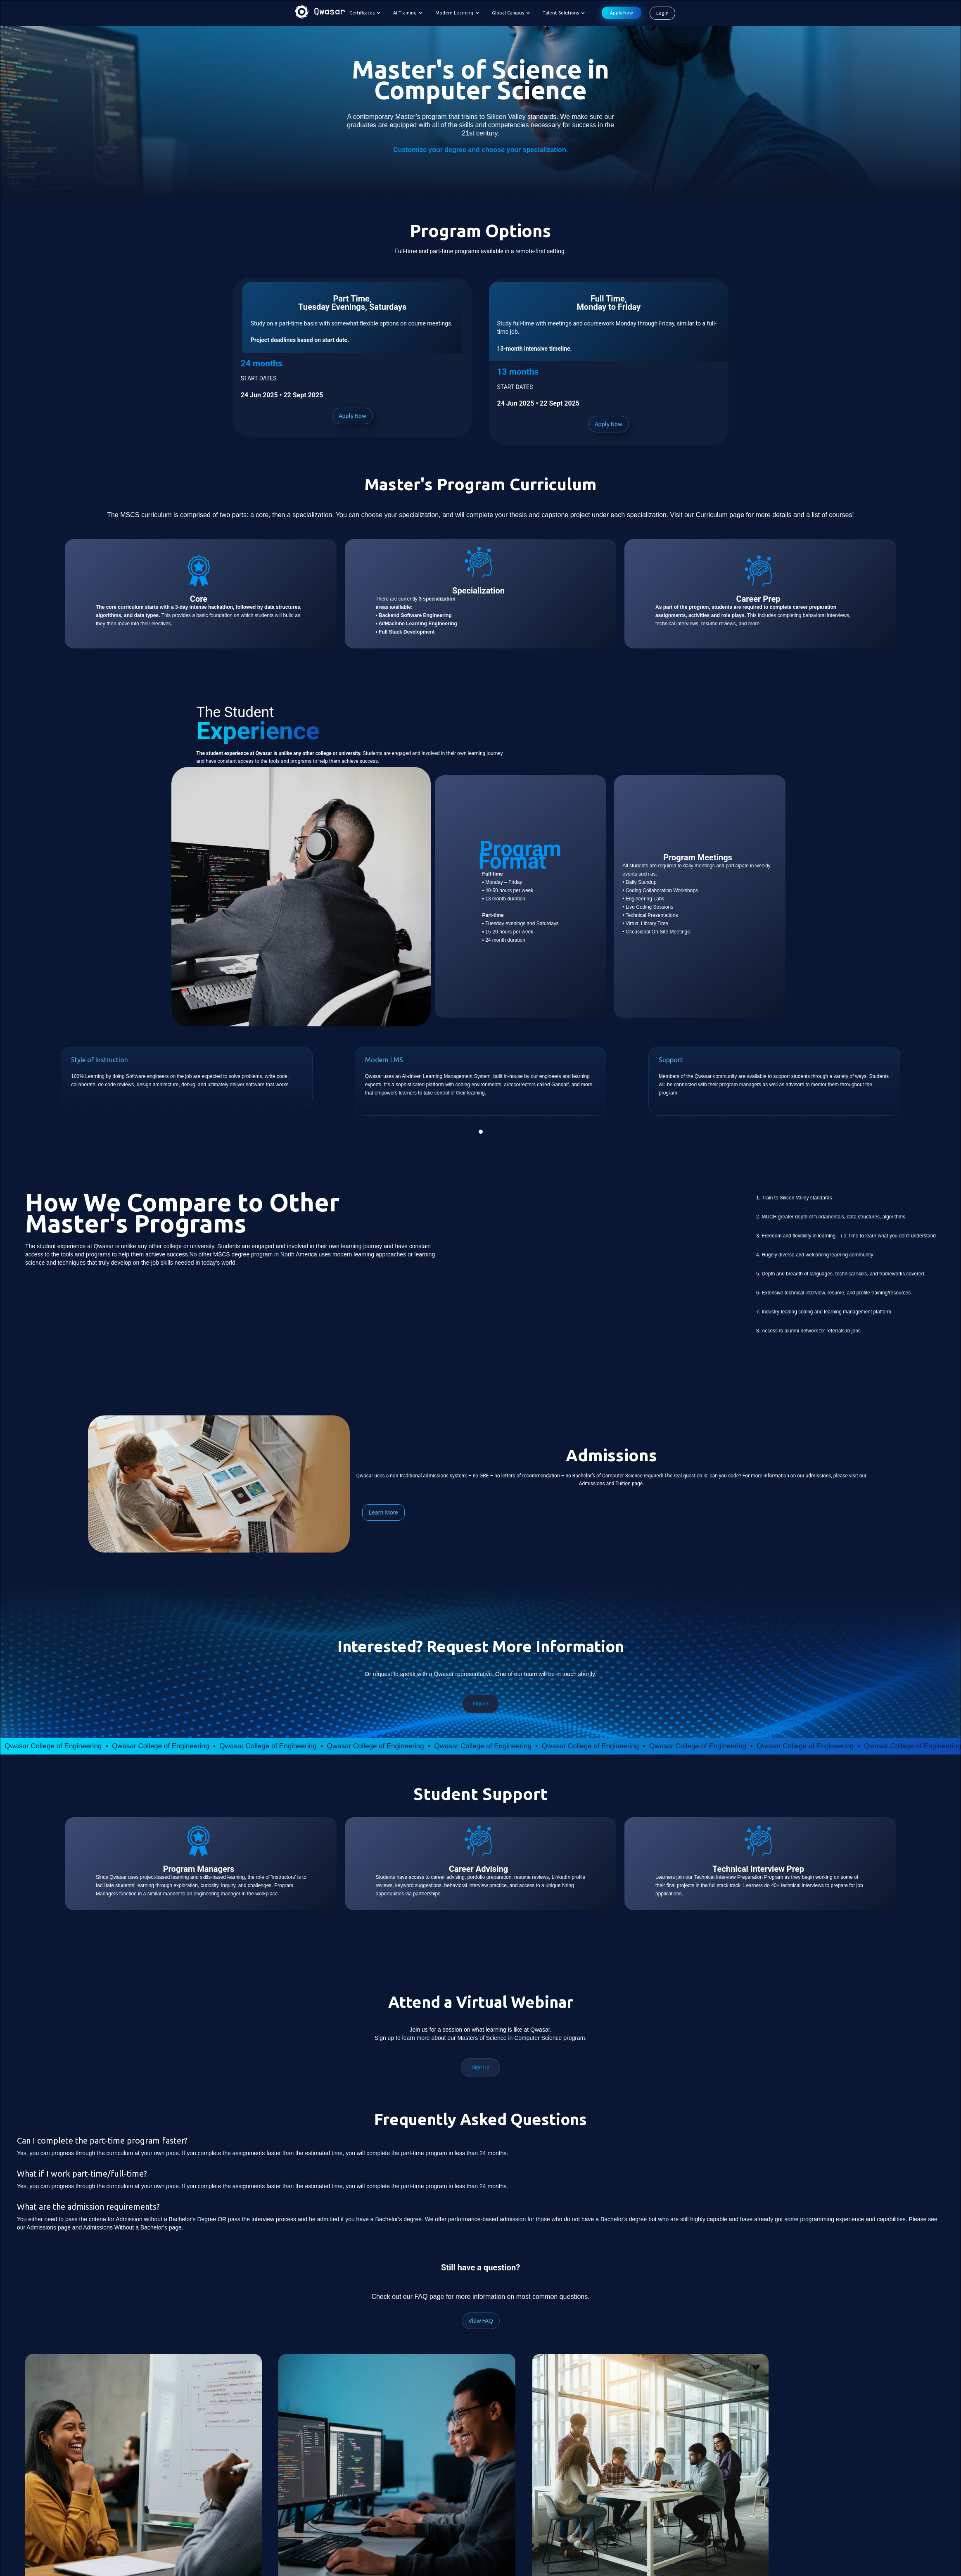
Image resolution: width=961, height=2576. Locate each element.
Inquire (480, 1704)
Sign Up (480, 2067)
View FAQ (480, 2320)
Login (662, 13)
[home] (319, 13)
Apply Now (621, 12)
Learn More (384, 1512)
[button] (367, 12)
